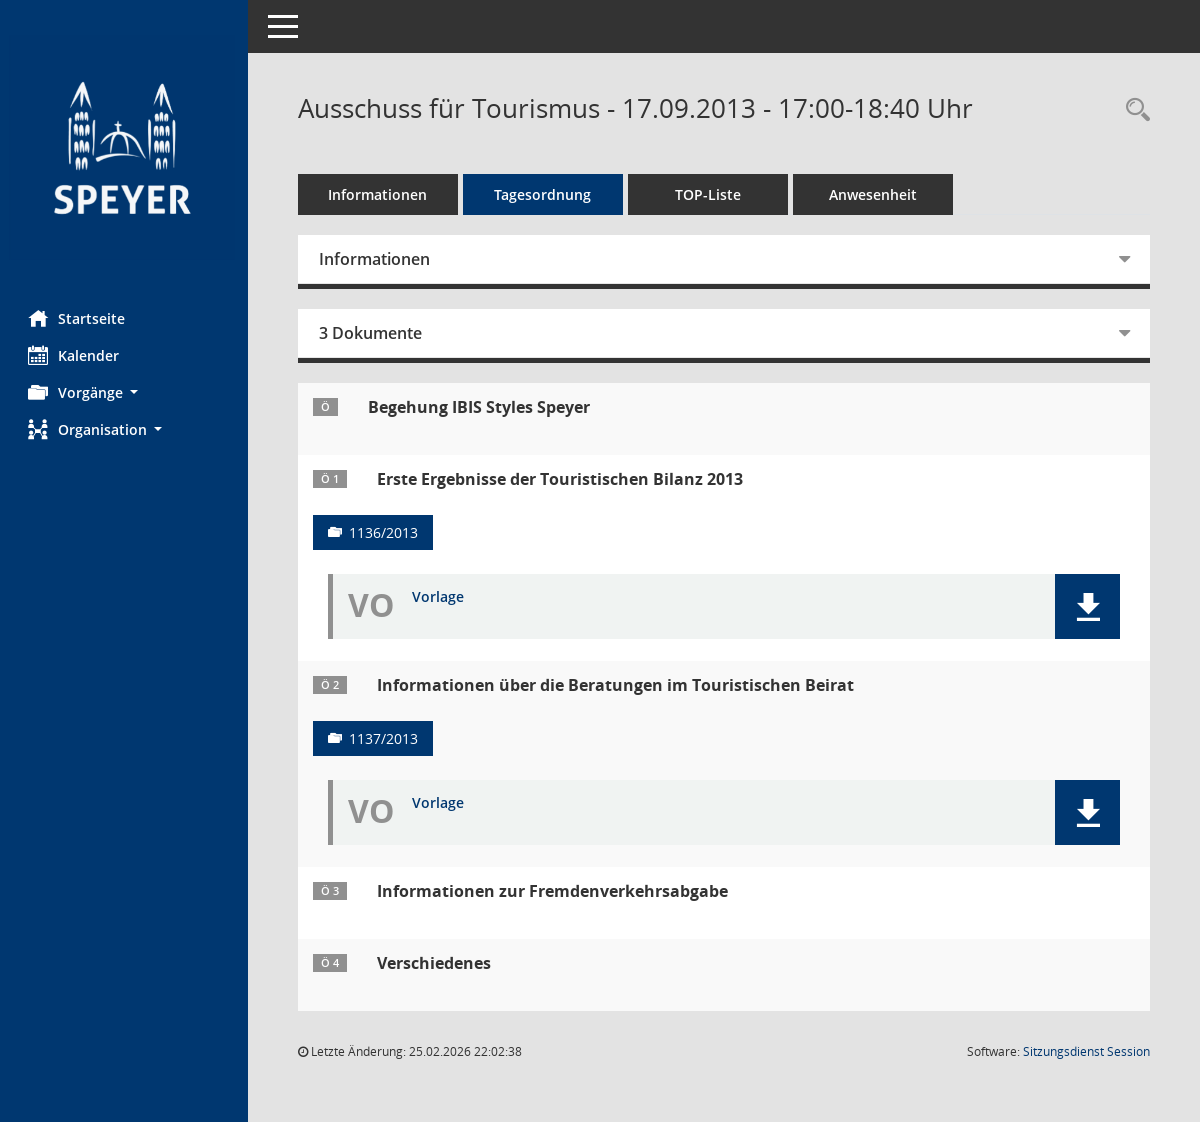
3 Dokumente (372, 333)
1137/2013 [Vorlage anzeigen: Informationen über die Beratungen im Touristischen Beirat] (385, 738)
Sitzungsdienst (1086, 1051)
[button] (125, 392)
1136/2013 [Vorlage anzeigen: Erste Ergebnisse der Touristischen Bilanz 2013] (385, 532)
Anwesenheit (875, 194)
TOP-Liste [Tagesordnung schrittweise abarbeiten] (710, 194)
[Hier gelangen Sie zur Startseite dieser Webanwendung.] (125, 147)
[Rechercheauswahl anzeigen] (1133, 110)
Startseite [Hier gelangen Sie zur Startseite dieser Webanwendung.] (78, 318)
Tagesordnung (545, 194)
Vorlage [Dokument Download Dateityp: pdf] (440, 597)
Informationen (380, 194)
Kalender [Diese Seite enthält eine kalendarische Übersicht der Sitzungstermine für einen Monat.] (75, 355)
